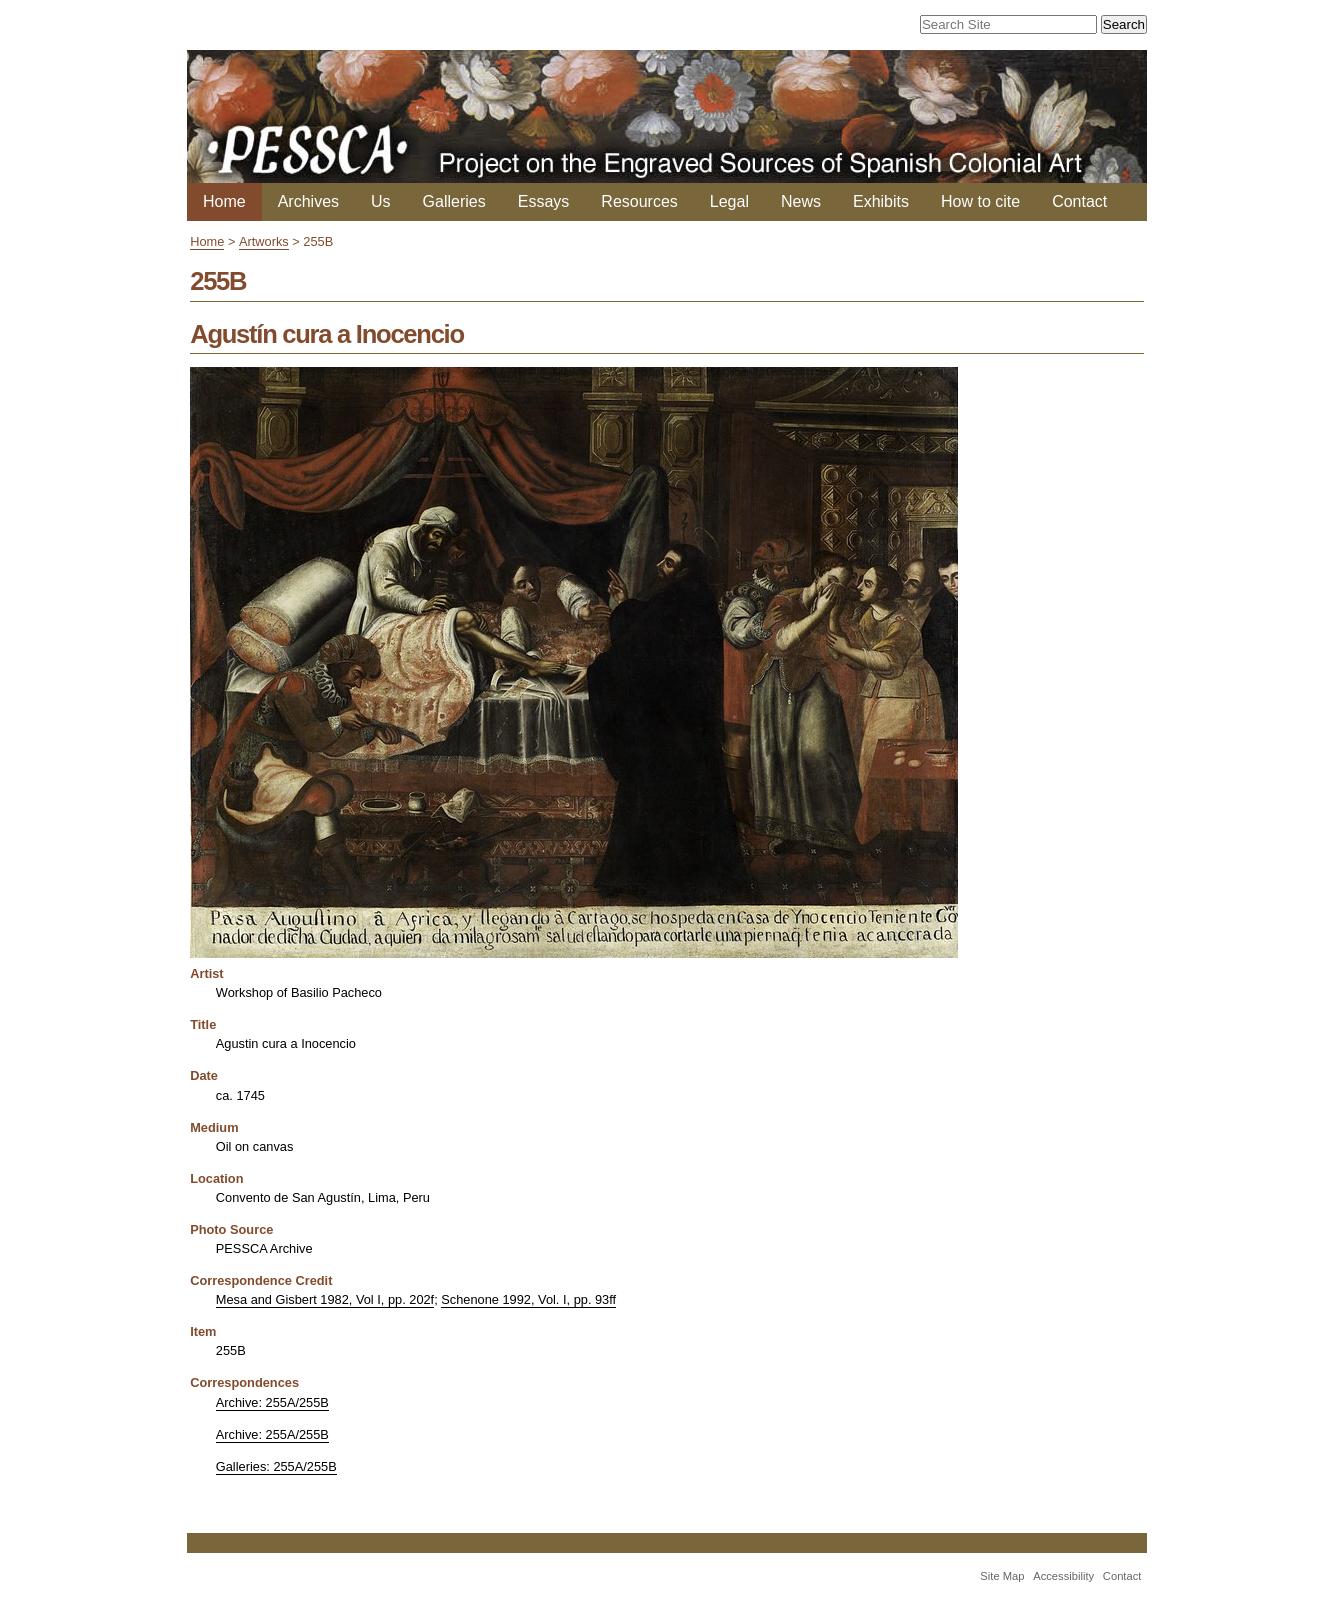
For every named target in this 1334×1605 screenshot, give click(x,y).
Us (381, 201)
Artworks (264, 241)
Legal (729, 201)
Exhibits (881, 201)
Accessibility (1063, 1576)
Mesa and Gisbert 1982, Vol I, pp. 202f (325, 1299)
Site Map (1002, 1576)
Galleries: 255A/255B (276, 1466)
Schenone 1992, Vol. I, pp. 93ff (528, 1299)
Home (224, 201)
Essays (544, 201)
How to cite (980, 201)
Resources (639, 201)
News (801, 201)
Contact (1079, 201)
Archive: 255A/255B (272, 1402)
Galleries (454, 201)
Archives (308, 201)
